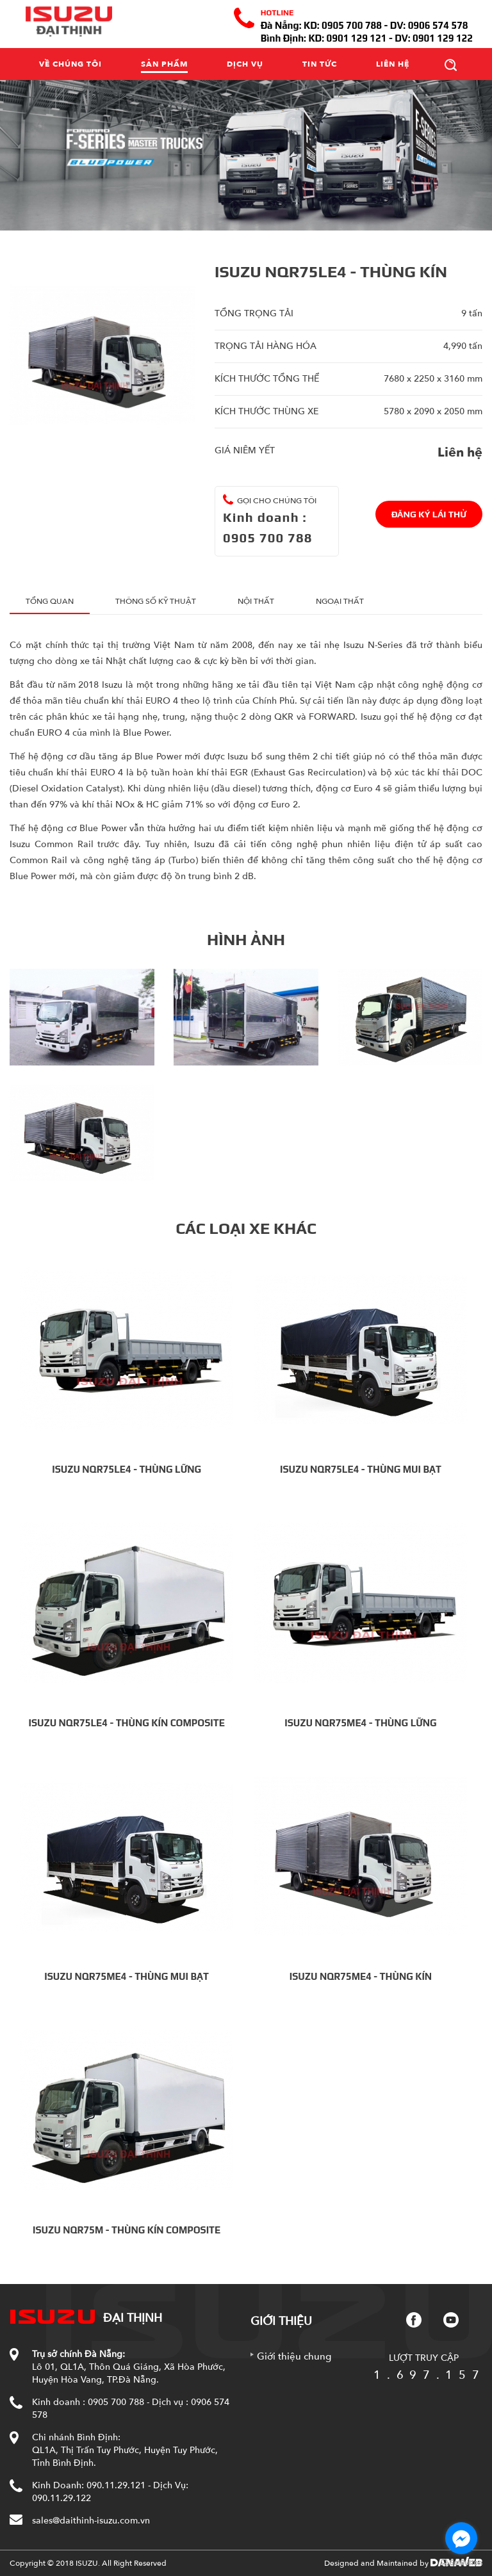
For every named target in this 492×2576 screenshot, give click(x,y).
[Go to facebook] (461, 2538)
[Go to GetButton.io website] (461, 2563)
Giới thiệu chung (294, 2356)
